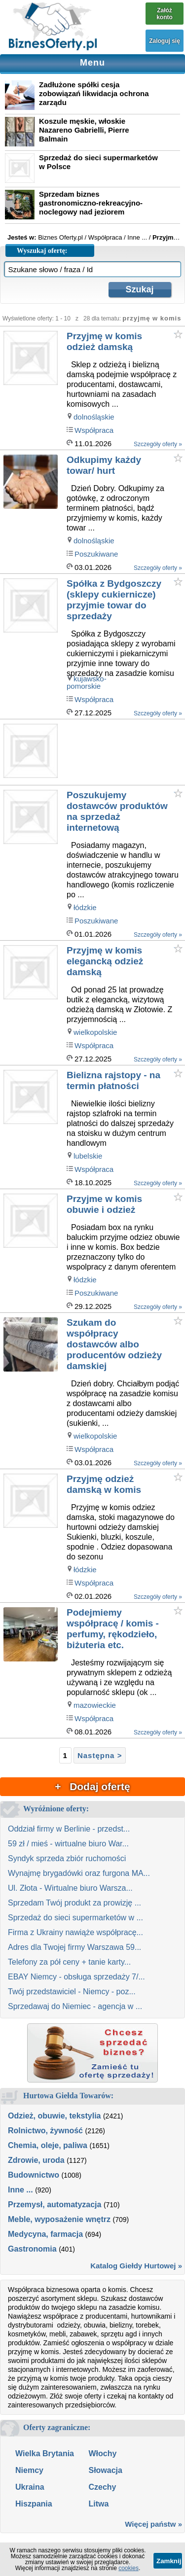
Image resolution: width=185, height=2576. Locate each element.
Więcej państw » (153, 2524)
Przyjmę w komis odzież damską (104, 341)
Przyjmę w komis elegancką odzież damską (105, 961)
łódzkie (85, 907)
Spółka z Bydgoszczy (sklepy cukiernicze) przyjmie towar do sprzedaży (114, 599)
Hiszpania (33, 2504)
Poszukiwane (96, 554)
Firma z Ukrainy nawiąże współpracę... (75, 1932)
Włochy (102, 2453)
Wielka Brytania (44, 2453)
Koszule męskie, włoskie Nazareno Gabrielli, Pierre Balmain (84, 130)
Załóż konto (164, 14)
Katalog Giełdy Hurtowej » (136, 2265)
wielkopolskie (95, 1032)
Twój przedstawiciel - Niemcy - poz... (72, 1991)
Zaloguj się (164, 40)
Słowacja (105, 2470)
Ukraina (29, 2487)
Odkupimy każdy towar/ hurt (104, 465)
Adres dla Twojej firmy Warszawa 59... (74, 1947)
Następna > (99, 1755)
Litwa (98, 2504)
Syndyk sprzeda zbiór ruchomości (67, 1858)
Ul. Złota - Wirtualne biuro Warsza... (70, 1888)
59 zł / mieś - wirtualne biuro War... (68, 1843)
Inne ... (20, 2190)
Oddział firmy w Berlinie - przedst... (69, 1829)
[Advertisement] (125, 752)
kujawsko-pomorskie (87, 682)
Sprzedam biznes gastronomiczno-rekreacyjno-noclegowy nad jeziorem (91, 203)
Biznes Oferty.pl (60, 237)
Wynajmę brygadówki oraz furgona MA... (79, 1873)
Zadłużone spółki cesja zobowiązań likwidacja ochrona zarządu (94, 93)
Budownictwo (33, 2175)
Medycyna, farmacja (45, 2234)
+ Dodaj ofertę (92, 1786)
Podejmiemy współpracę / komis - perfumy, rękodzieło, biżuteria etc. (113, 1628)
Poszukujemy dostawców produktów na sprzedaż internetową (117, 811)
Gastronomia (32, 2249)
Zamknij (168, 2561)
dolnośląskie (94, 417)
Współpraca (93, 430)
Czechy (102, 2487)
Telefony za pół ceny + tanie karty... (69, 1962)
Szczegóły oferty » (158, 444)
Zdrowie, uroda (36, 2160)
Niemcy (29, 2470)
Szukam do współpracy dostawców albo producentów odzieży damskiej (114, 1344)
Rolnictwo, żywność (45, 2130)
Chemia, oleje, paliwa (47, 2145)
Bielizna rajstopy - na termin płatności (113, 1080)
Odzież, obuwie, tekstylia (54, 2116)
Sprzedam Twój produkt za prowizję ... (74, 1903)
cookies (128, 2568)
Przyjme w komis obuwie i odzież (104, 1204)
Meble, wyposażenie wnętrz (59, 2219)
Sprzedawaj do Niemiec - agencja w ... (75, 2006)
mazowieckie (95, 1705)
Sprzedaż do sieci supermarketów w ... (75, 1917)
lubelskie (88, 1156)
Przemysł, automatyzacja (54, 2204)
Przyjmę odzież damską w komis (104, 1484)
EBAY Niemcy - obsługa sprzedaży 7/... (76, 1977)
